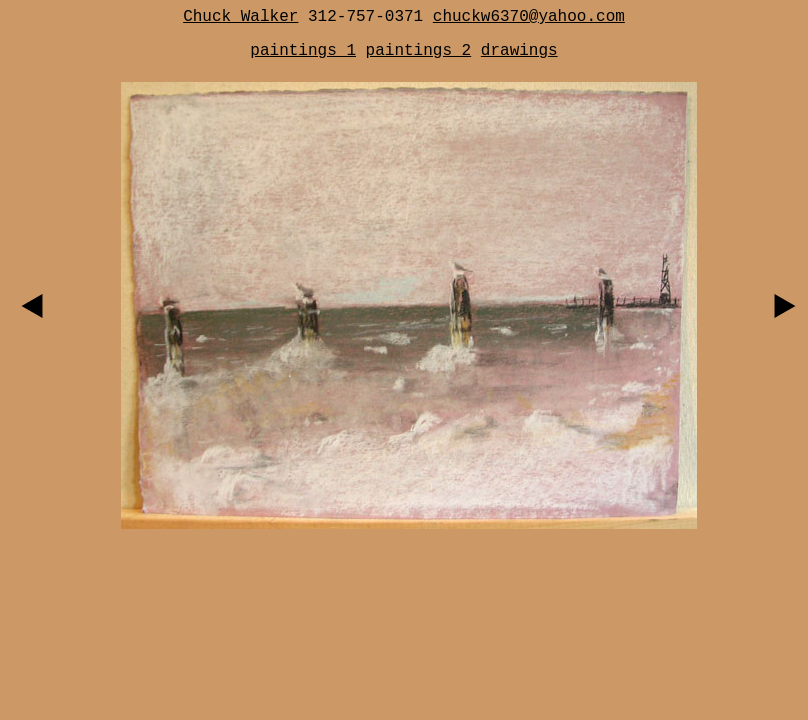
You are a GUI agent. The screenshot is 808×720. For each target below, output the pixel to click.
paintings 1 (303, 51)
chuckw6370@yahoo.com (529, 17)
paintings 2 (419, 51)
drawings (519, 51)
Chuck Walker (240, 17)
